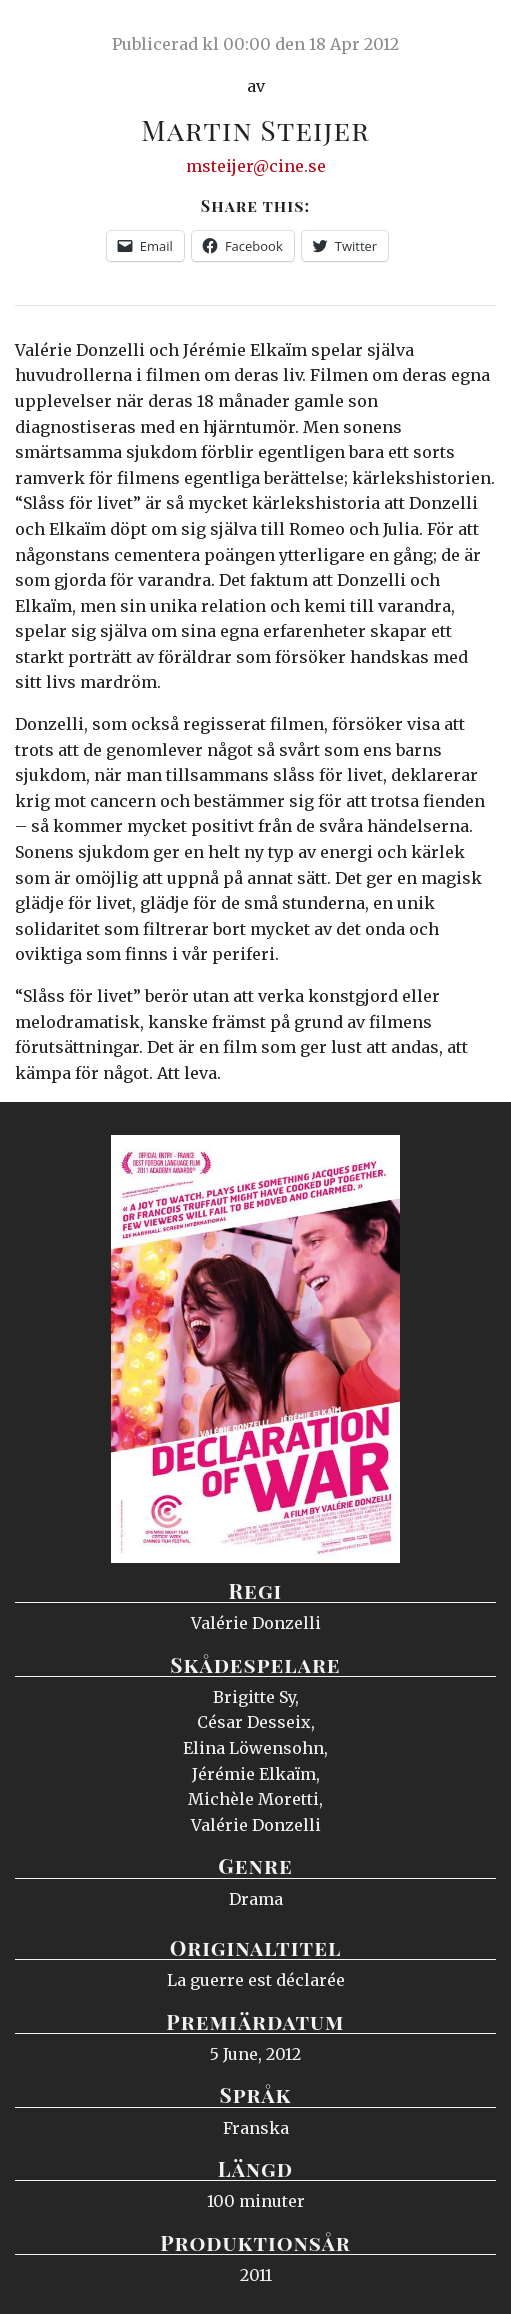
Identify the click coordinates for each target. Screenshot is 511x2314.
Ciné (64, 35)
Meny (470, 35)
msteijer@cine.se (256, 166)
